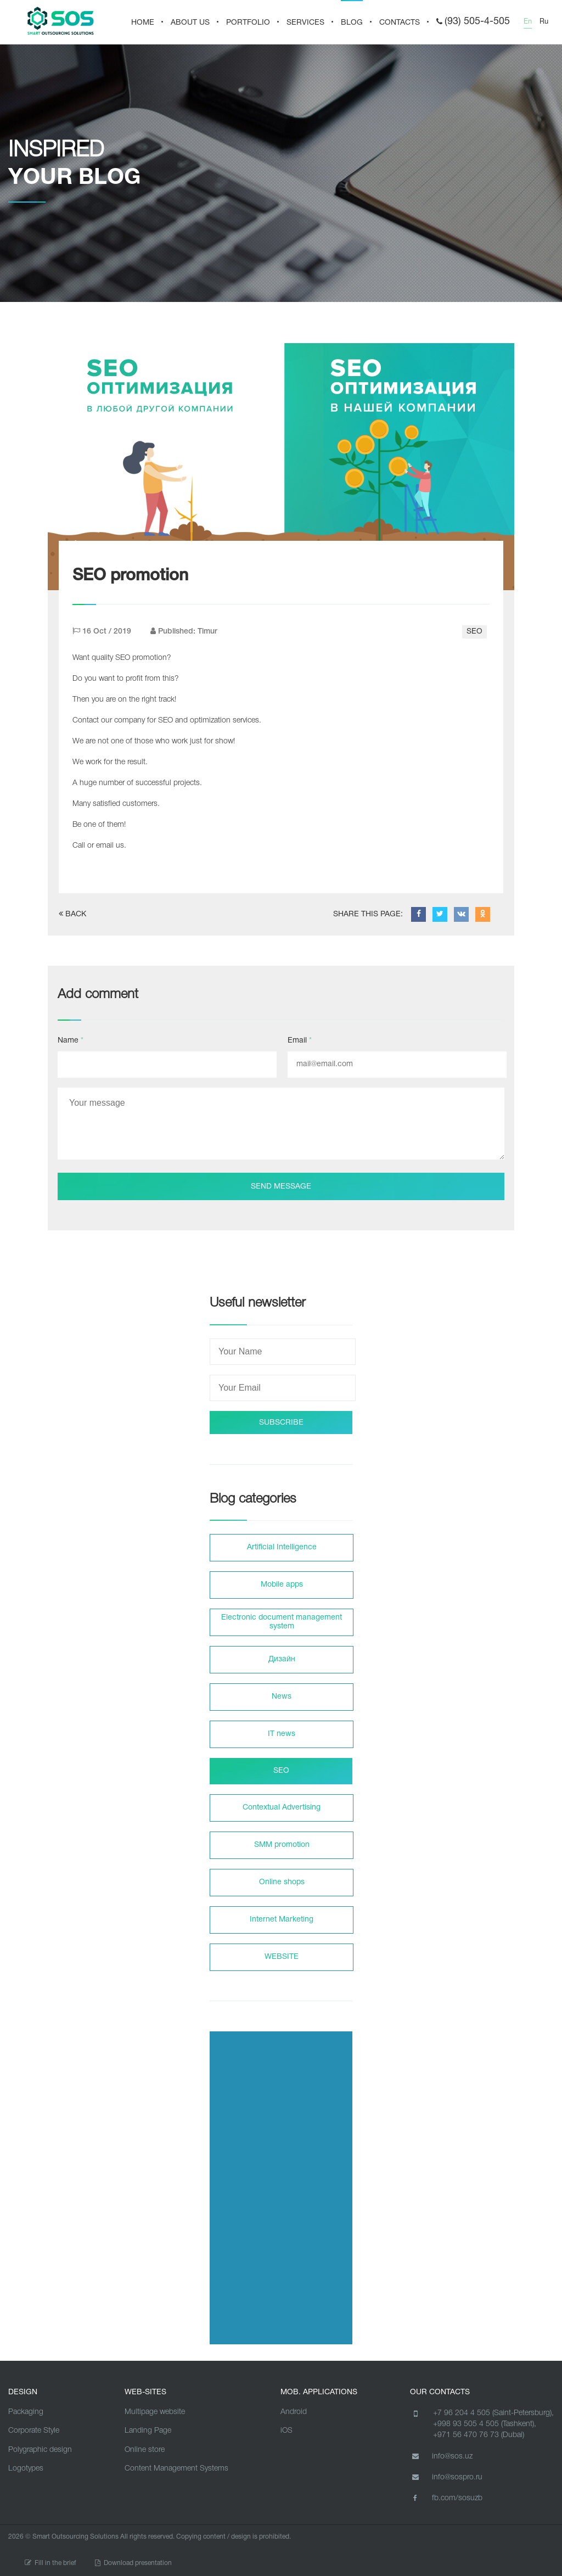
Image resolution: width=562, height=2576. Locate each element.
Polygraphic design (40, 2450)
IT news (281, 1734)
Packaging (25, 2412)
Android (293, 2412)
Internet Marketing (281, 1919)
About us (190, 22)
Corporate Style (33, 2430)
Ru (543, 22)
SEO (474, 631)
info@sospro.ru (446, 2477)
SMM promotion (282, 1845)
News (281, 1696)
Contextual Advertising (282, 1807)
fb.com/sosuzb (446, 2498)
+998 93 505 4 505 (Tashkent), (484, 2424)
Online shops (282, 1882)
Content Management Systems (176, 2468)
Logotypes (25, 2468)
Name (70, 1040)
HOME (142, 22)
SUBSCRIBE (281, 1422)
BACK (72, 914)
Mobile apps (282, 1584)
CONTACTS (399, 22)
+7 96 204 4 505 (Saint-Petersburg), (493, 2413)
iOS (286, 2430)
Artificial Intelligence (282, 1547)
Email (300, 1040)
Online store (145, 2450)
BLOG (352, 22)
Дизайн (281, 1659)
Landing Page (148, 2430)
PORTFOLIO (248, 22)
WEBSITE (282, 1957)
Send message (281, 1186)
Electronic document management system (281, 1622)
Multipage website (155, 2412)
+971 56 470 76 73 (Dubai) (478, 2435)
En (528, 22)
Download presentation (133, 2563)
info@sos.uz (441, 2456)
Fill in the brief (50, 2563)
